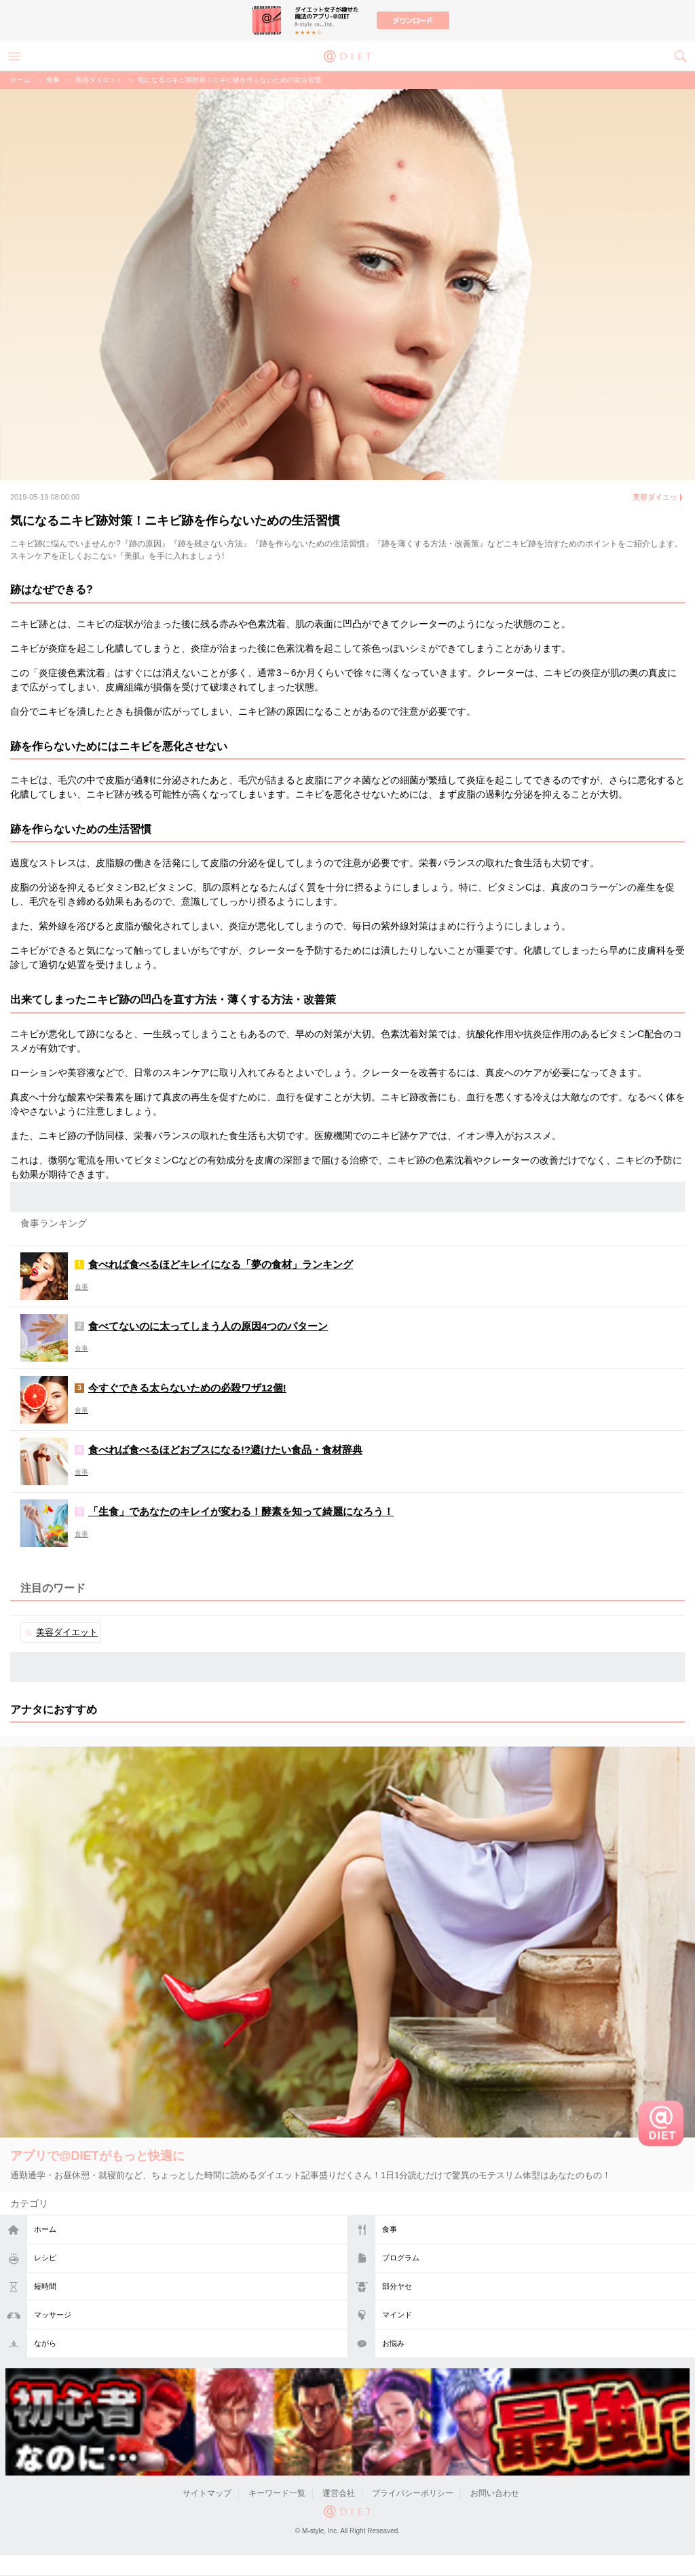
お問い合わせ (494, 2493)
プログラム (400, 2258)
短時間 (45, 2286)
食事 (389, 2229)
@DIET (347, 55)
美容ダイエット (99, 79)
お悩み (393, 2343)
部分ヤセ (397, 2286)
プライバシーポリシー (412, 2493)
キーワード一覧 (276, 2493)
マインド (397, 2315)
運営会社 (338, 2493)
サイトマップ (207, 2493)
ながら (45, 2343)
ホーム (45, 2229)
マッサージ (52, 2315)
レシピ (45, 2258)
